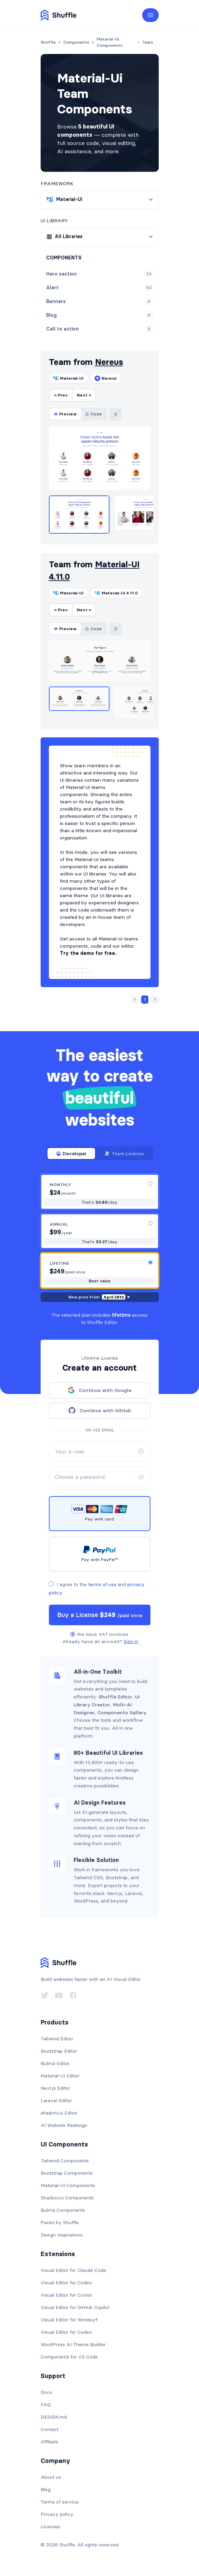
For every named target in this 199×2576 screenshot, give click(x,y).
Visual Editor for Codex (66, 2282)
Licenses (50, 2526)
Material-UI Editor (60, 2076)
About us (51, 2477)
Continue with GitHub (100, 1410)
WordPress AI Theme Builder (73, 2344)
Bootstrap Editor (59, 2051)
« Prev (61, 395)
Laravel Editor (56, 2100)
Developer (71, 1153)
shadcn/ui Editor (59, 2113)
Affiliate (49, 2442)
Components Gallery (121, 1712)
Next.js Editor (55, 2088)
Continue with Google (99, 1390)
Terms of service (59, 2502)
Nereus (109, 362)
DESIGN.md (54, 2417)
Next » (84, 395)
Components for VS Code (69, 2357)
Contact (50, 2429)
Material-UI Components (68, 2185)
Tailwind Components (65, 2160)
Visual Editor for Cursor (66, 2295)
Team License (124, 1153)
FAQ (46, 2404)
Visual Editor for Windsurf (69, 2320)
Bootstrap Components (67, 2173)
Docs (46, 2392)
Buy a (99, 1615)
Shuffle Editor (115, 1697)
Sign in (131, 1641)
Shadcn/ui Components (67, 2198)
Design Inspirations (62, 2235)
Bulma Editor (55, 2063)
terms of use (102, 1584)
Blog (46, 2489)
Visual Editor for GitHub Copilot (75, 2307)
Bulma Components (63, 2210)
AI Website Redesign (64, 2125)
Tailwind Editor (57, 2039)
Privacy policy (57, 2514)
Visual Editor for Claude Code (73, 2270)
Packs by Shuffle (60, 2222)
